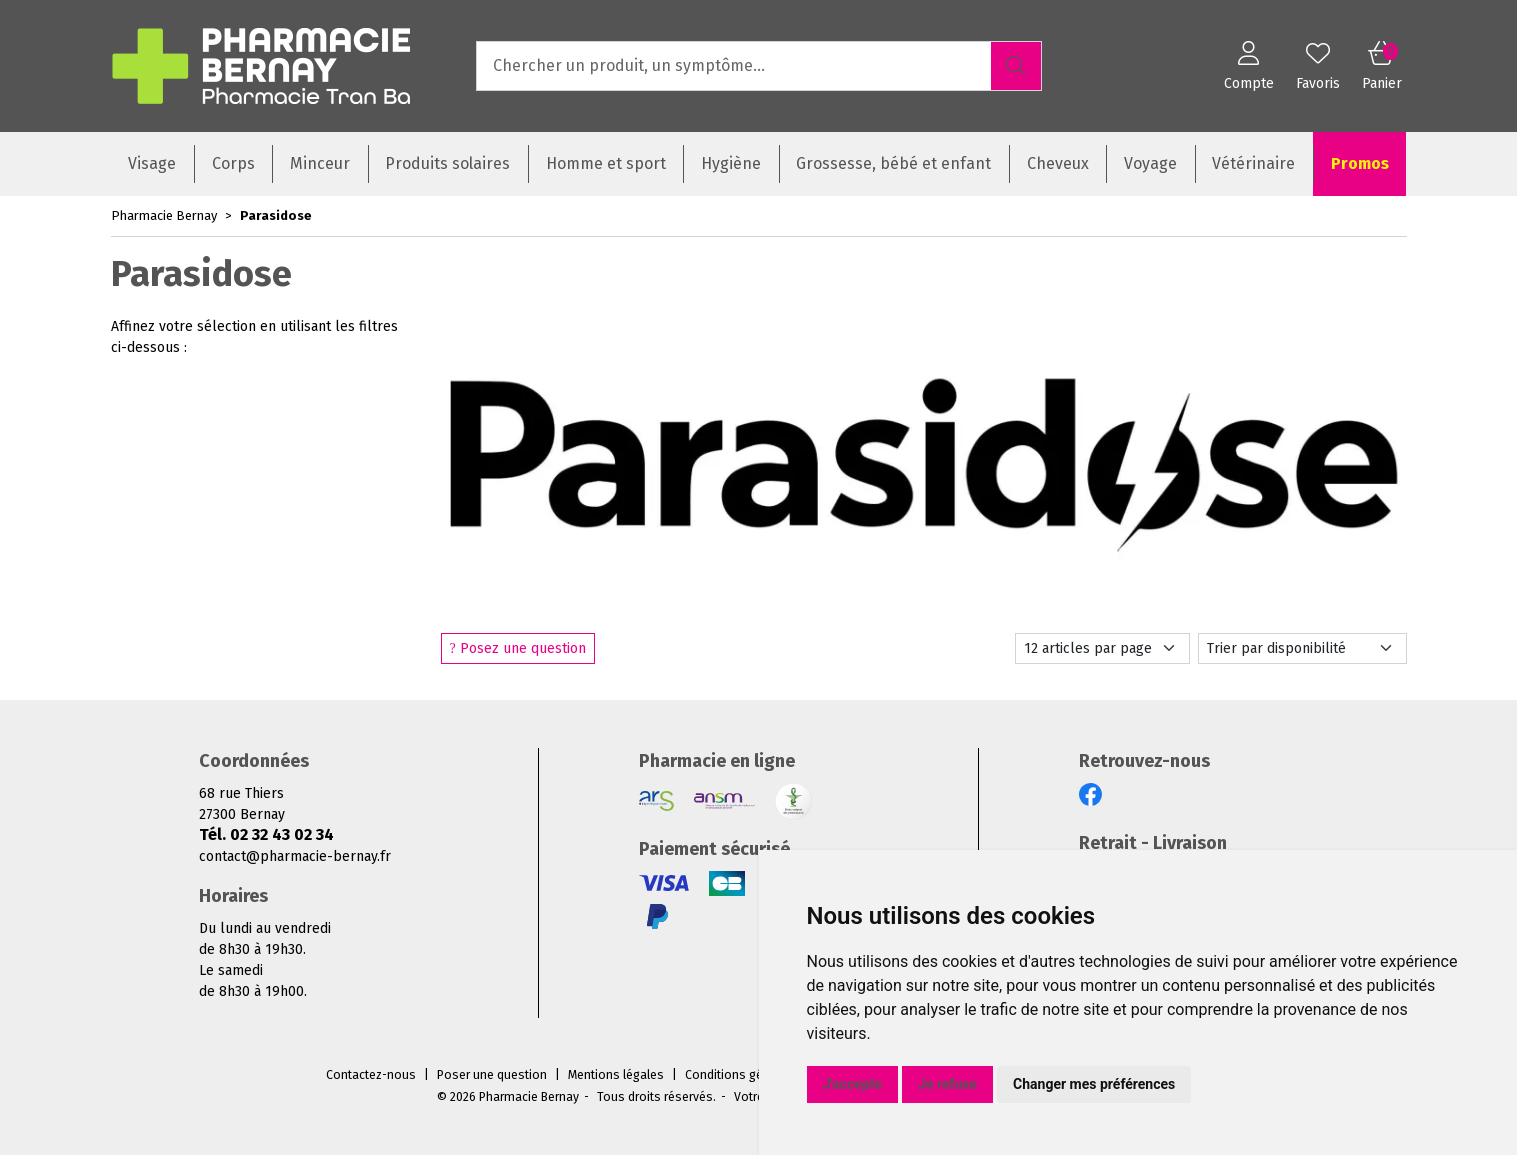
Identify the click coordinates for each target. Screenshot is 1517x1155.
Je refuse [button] (947, 1084)
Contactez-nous (371, 1075)
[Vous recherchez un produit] (734, 66)
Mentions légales (616, 1075)
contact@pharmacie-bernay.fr (295, 856)
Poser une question (492, 1075)
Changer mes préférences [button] (1094, 1084)
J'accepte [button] (853, 1084)
